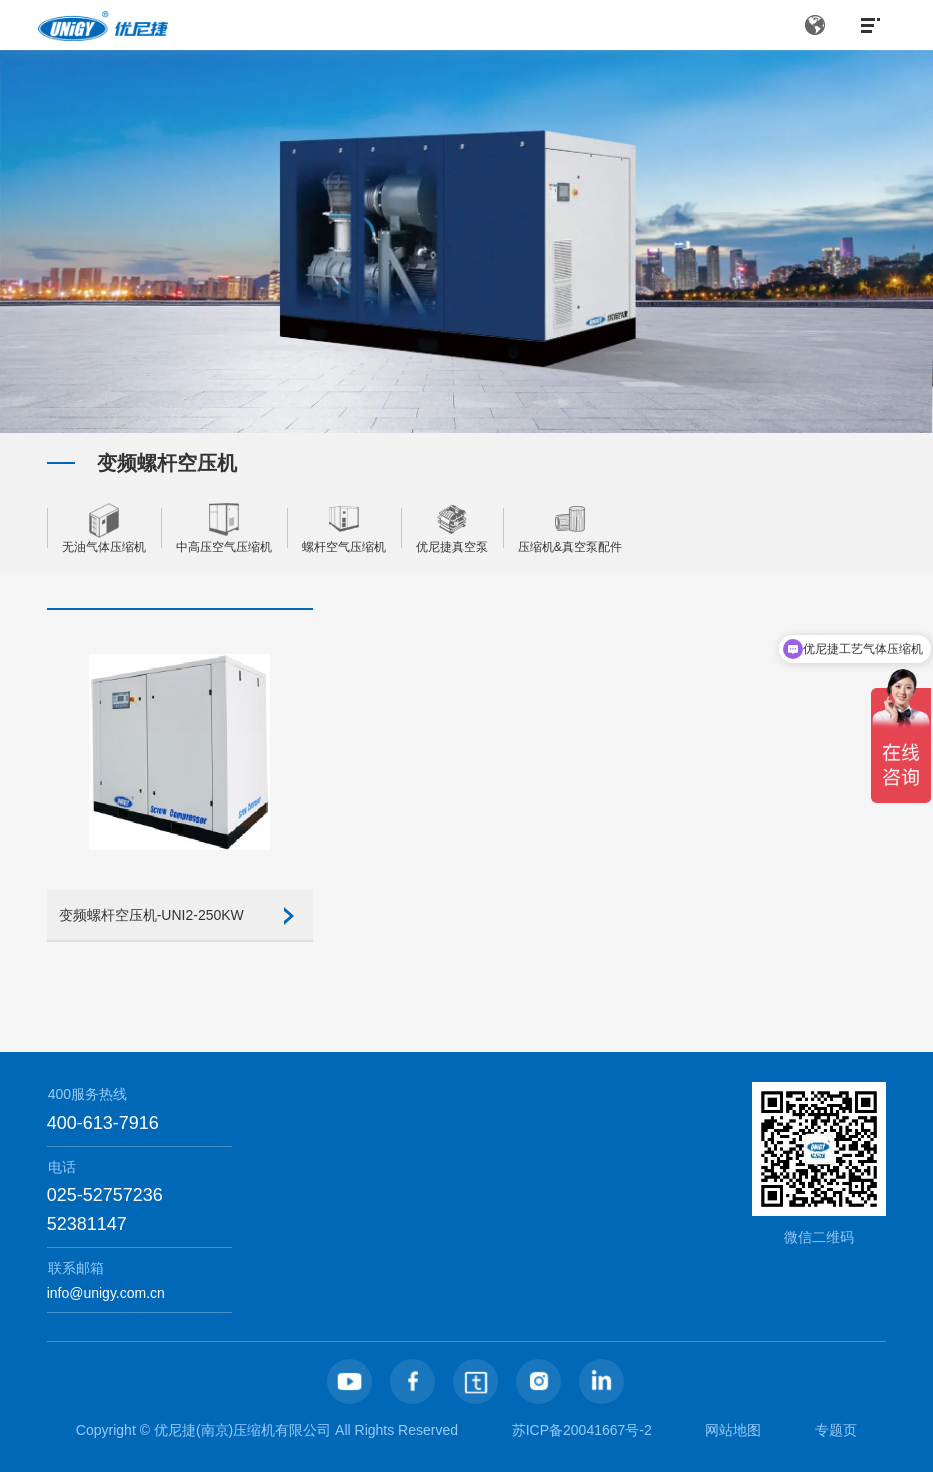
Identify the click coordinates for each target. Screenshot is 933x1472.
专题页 (836, 1430)
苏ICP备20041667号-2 (582, 1430)
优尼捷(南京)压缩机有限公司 (242, 1430)
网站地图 (733, 1430)
